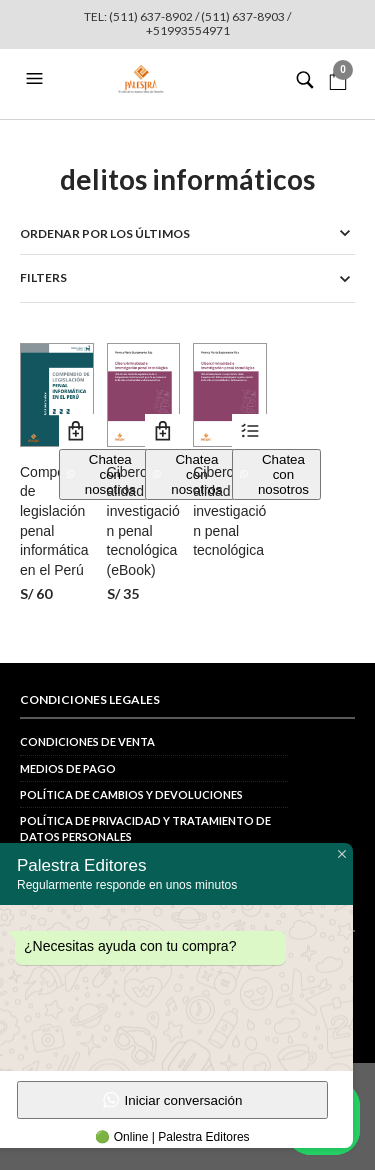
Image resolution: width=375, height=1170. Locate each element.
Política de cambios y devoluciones (131, 794)
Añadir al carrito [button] (76, 431)
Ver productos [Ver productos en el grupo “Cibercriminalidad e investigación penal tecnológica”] (249, 431)
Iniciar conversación (173, 1100)
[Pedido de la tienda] (187, 233)
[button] (37, 79)
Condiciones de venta (87, 741)
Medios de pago (68, 768)
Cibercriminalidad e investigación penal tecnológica (229, 511)
